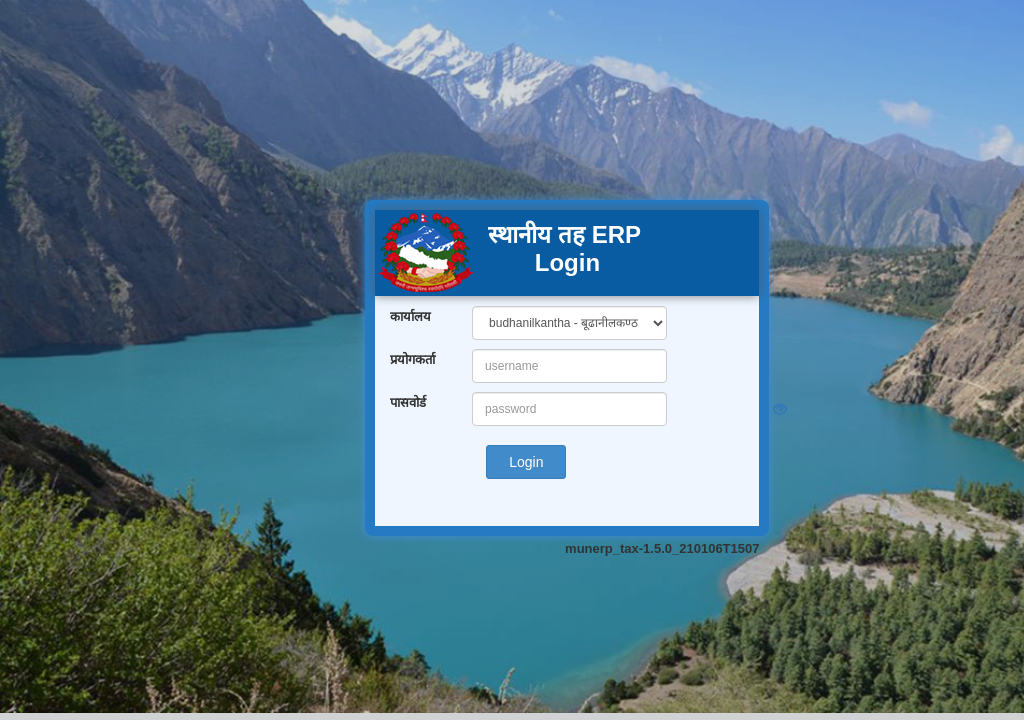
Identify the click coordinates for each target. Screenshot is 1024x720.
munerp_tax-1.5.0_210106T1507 (662, 548)
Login (526, 462)
